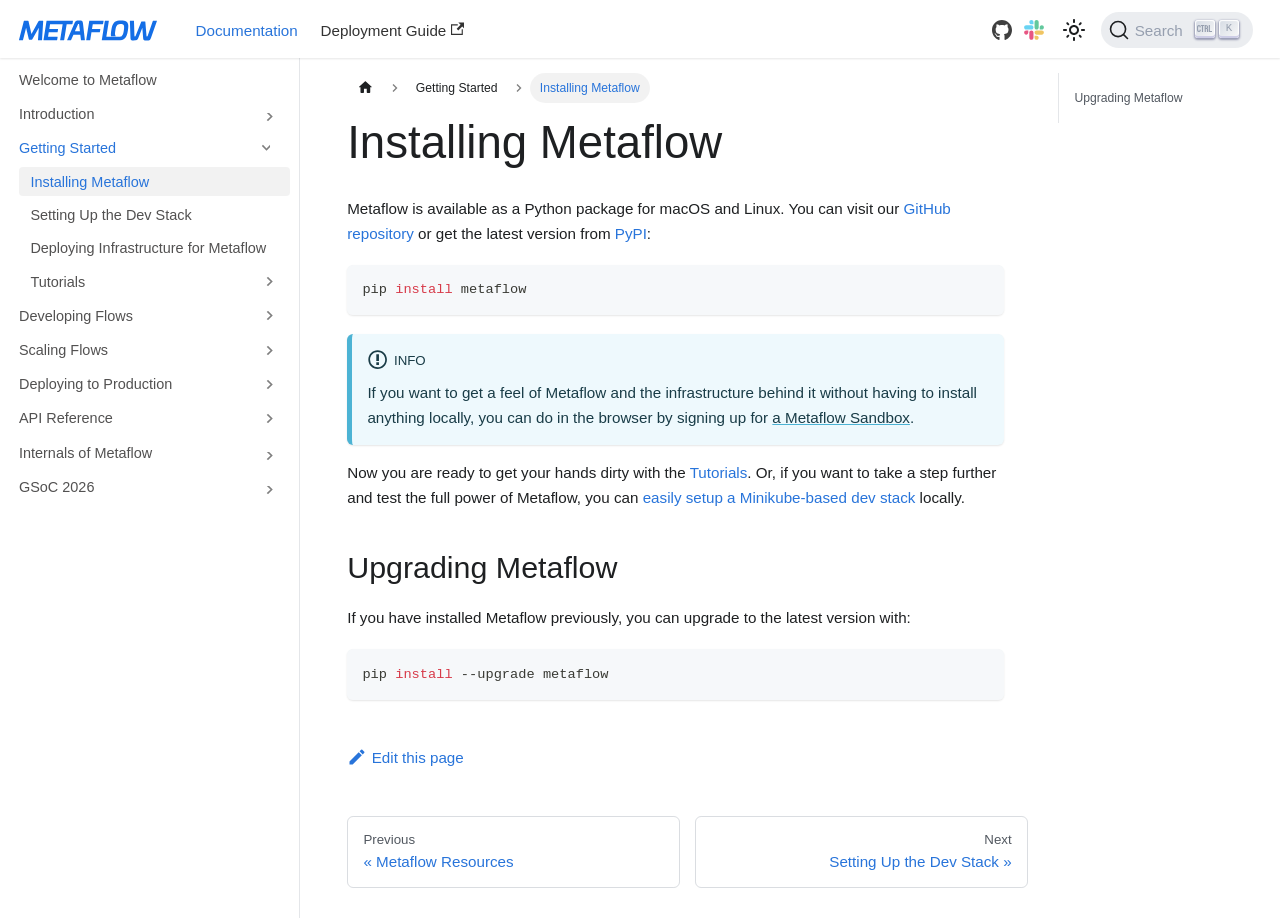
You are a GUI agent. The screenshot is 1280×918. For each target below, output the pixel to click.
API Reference (66, 418)
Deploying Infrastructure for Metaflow (148, 248)
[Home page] (365, 88)
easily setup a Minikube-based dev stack (779, 497)
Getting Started (67, 148)
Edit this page (405, 757)
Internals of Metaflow (85, 453)
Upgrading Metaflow (1128, 98)
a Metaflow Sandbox (841, 417)
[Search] (1177, 30)
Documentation (247, 30)
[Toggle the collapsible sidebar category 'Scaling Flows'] (269, 350)
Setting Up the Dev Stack (110, 215)
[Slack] (1034, 30)
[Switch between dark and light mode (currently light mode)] (1074, 30)
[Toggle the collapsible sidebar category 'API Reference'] (269, 418)
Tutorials (57, 282)
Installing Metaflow (89, 182)
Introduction (56, 114)
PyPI (631, 233)
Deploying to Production (95, 384)
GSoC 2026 (56, 487)
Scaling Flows (63, 350)
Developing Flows (76, 316)
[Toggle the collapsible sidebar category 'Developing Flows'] (269, 316)
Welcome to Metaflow (88, 80)
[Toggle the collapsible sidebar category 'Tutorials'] (269, 282)
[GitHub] (1002, 30)
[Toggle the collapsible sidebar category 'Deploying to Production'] (269, 384)
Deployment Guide (393, 30)
